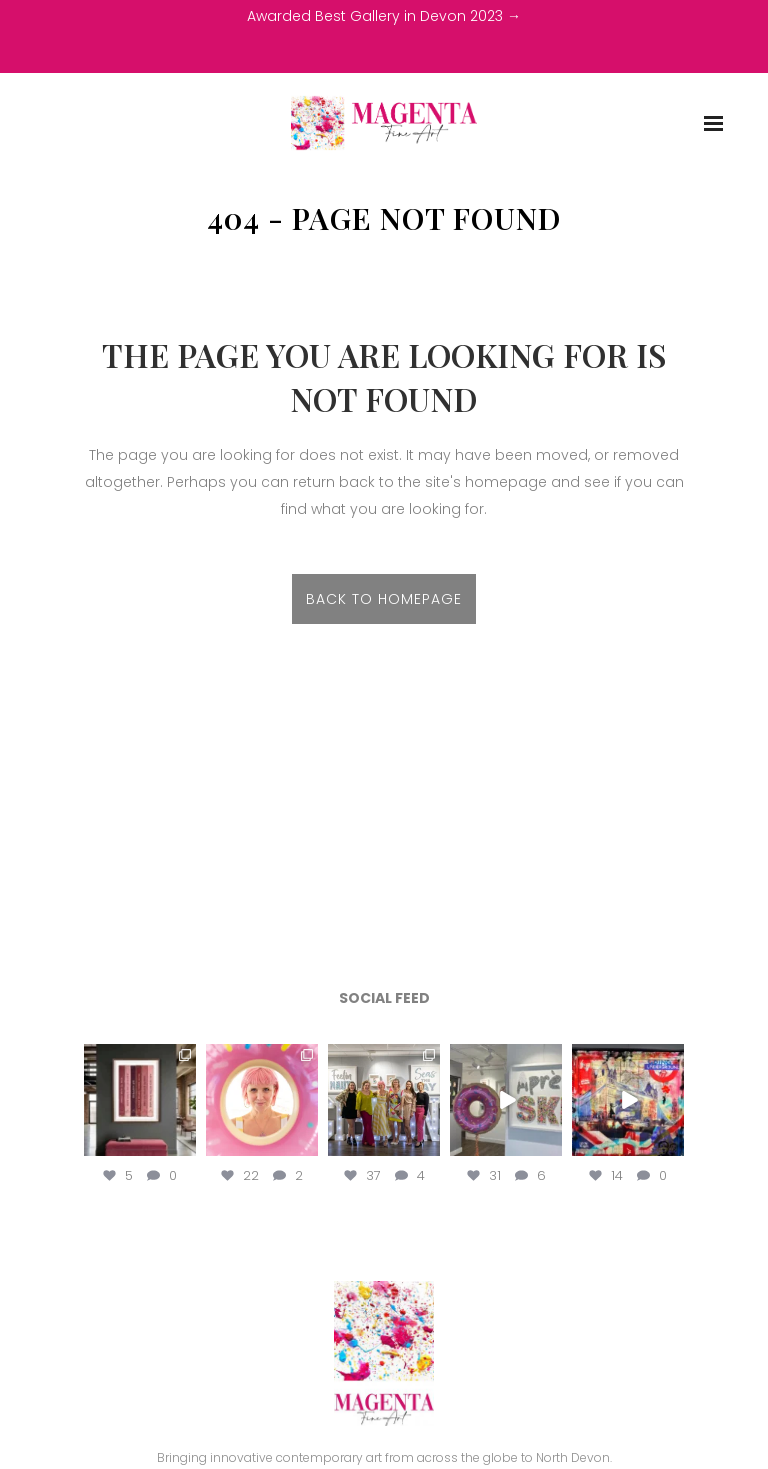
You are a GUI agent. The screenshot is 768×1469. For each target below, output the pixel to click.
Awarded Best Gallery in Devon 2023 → (384, 16)
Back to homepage (384, 599)
